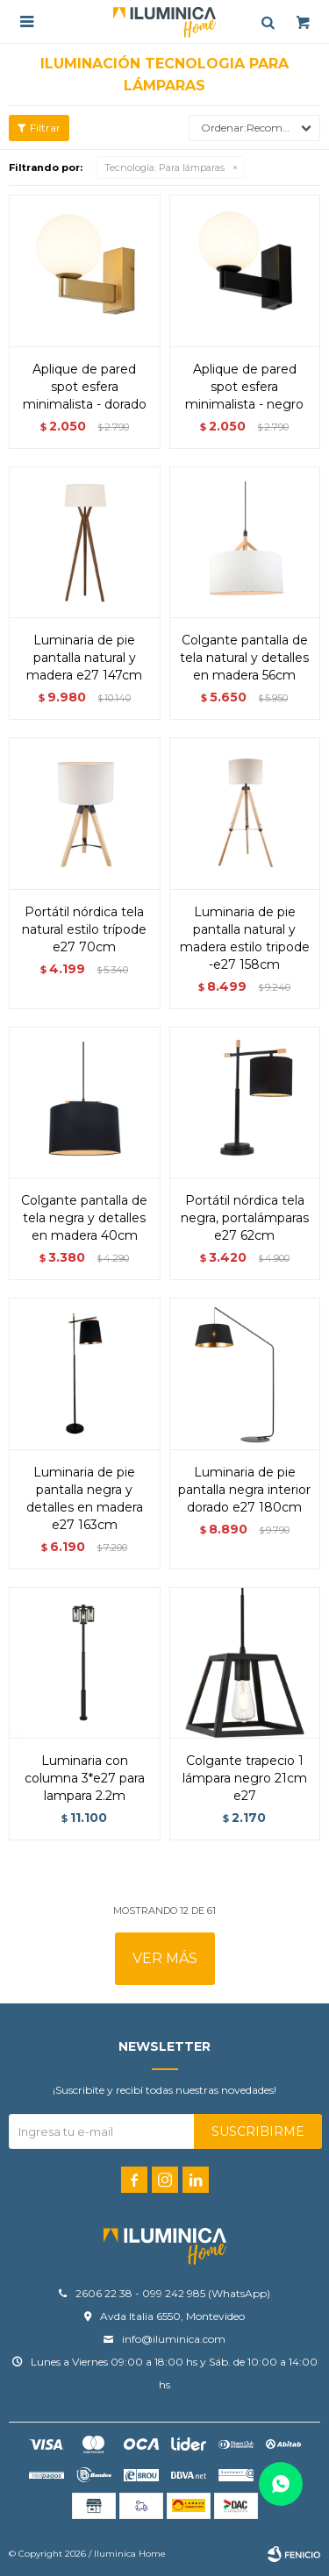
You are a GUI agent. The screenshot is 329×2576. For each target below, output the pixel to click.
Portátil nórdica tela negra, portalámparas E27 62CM (245, 1217)
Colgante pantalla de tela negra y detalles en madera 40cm (84, 1217)
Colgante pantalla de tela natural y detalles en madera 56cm (244, 657)
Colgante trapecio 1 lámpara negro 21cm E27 (244, 1778)
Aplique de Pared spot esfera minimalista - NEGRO (244, 386)
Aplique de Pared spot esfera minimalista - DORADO (85, 386)
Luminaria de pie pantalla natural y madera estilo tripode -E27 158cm (245, 938)
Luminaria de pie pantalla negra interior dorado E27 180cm (244, 1489)
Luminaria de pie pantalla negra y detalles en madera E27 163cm (84, 1498)
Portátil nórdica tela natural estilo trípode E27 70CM (84, 929)
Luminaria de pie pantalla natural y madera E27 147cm (84, 657)
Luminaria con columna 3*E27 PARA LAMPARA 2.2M (85, 1778)
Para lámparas (164, 167)
